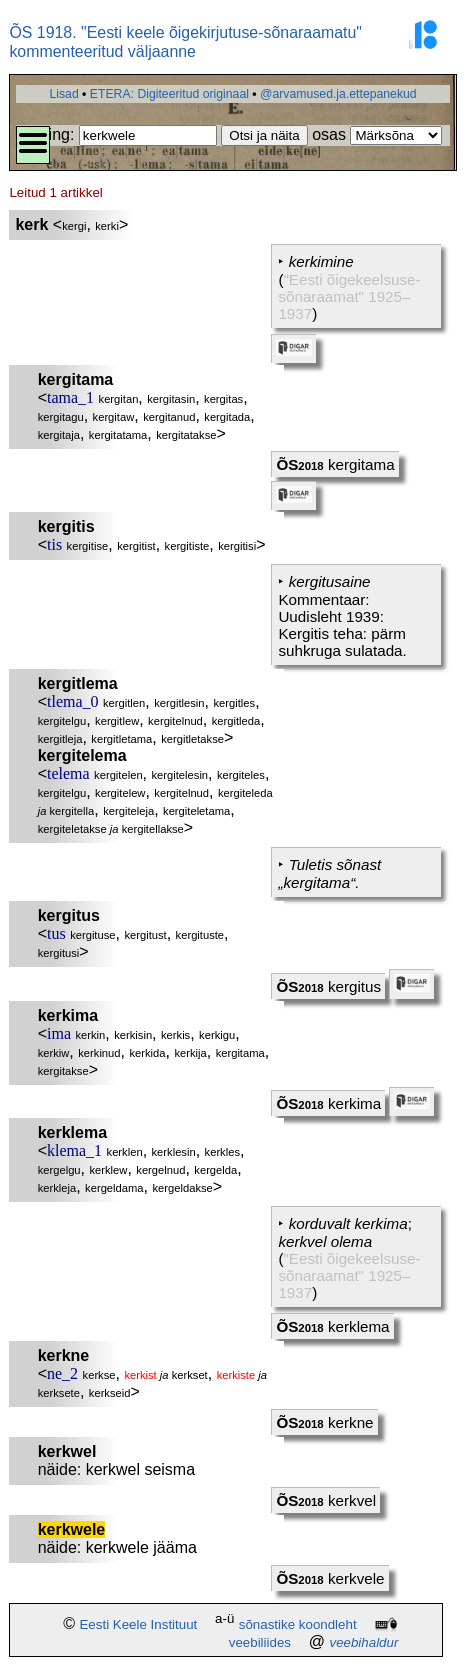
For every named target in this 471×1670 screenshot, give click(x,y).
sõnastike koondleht (298, 1624)
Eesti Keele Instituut (138, 1624)
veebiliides (260, 1642)
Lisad (63, 94)
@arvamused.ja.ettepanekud (338, 94)
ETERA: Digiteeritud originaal (169, 94)
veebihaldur (363, 1642)
